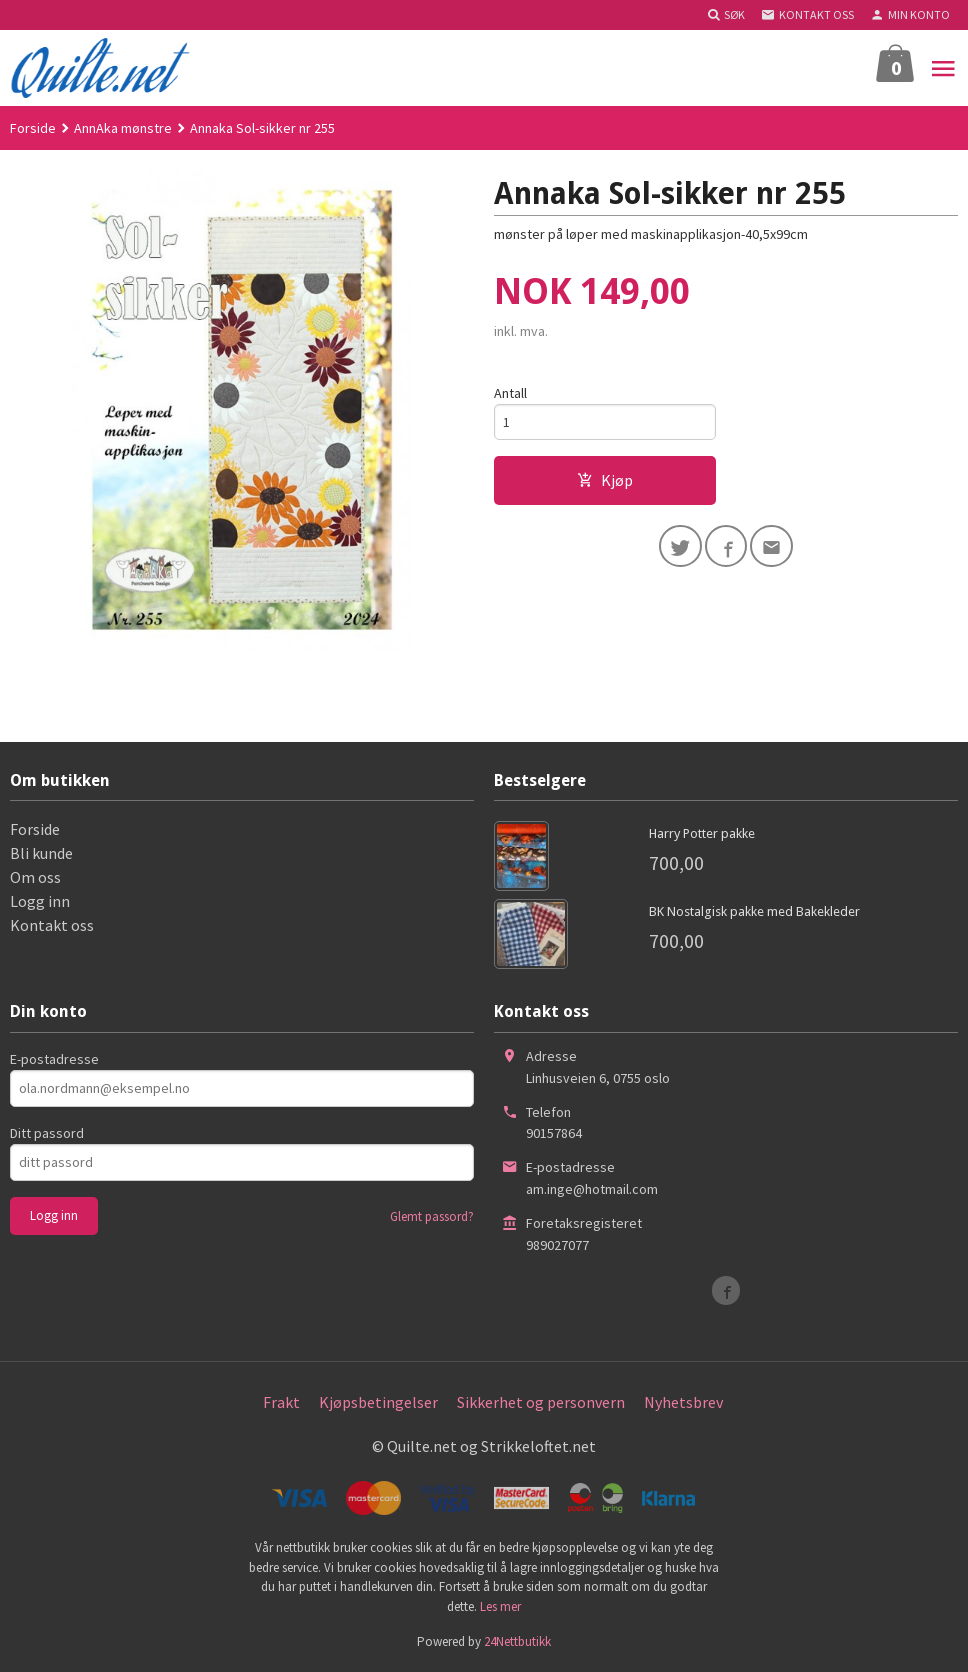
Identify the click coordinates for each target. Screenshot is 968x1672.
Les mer (500, 1606)
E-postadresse (54, 1059)
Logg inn (40, 901)
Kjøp (605, 481)
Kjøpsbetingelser (378, 1402)
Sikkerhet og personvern (541, 1402)
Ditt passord (47, 1133)
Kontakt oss (52, 925)
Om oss (35, 877)
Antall (510, 393)
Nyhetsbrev (683, 1402)
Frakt (281, 1402)
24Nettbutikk (517, 1641)
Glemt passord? (432, 1216)
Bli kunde (41, 853)
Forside (33, 128)
